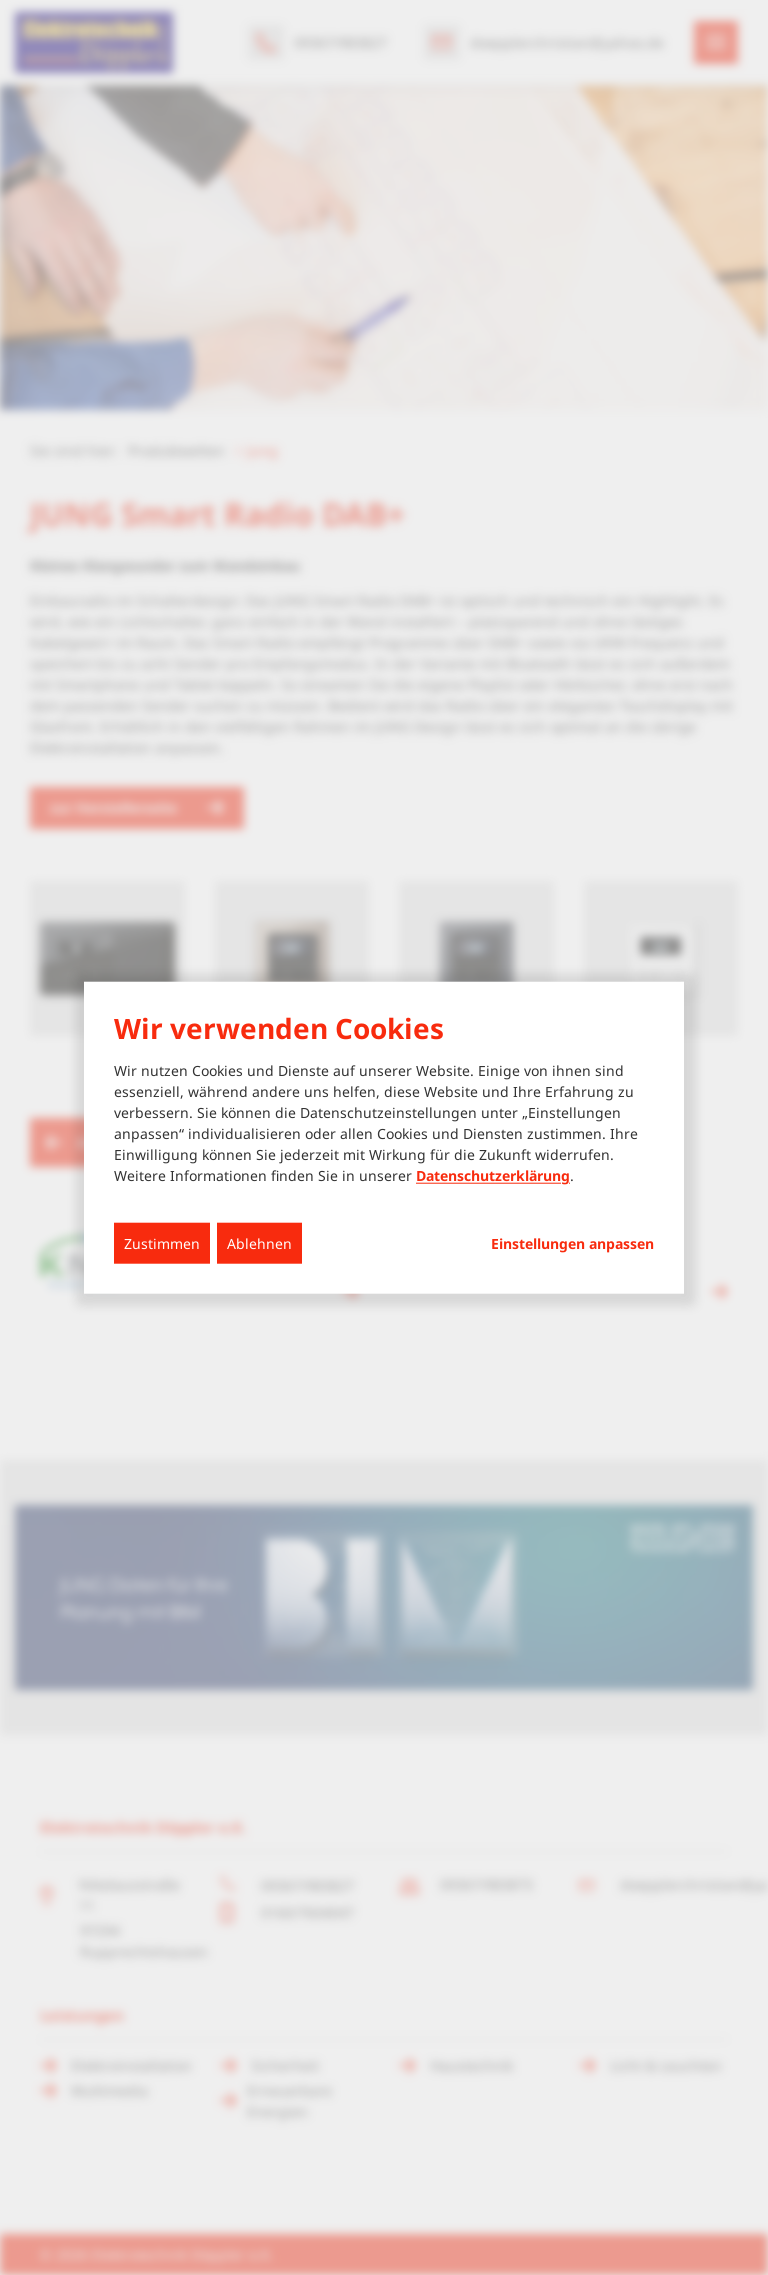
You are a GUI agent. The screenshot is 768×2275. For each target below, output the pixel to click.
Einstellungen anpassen (572, 1244)
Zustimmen (162, 1243)
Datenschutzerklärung (493, 1175)
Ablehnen (259, 1243)
